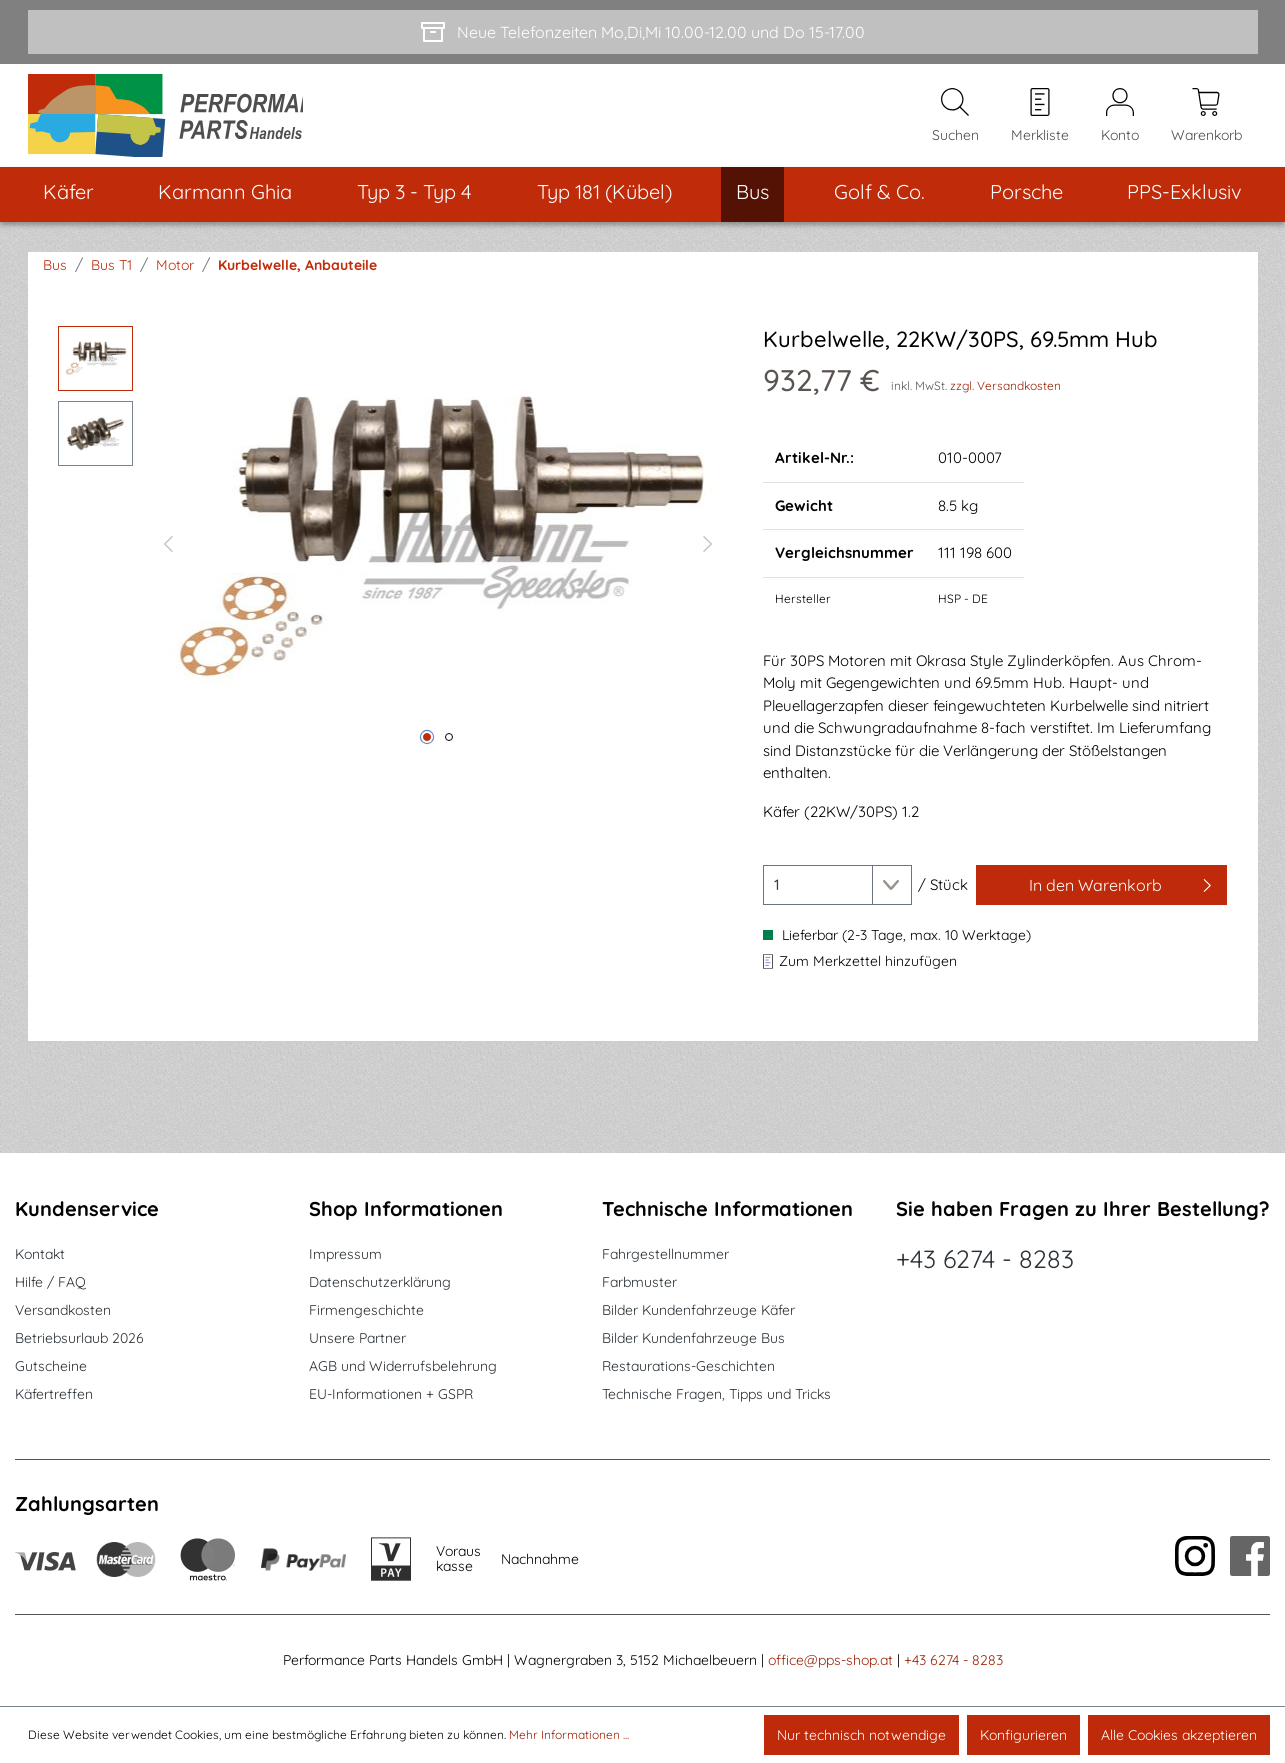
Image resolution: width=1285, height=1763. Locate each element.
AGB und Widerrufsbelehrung (403, 1366)
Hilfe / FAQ (50, 1282)
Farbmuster (639, 1282)
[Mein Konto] (1120, 121)
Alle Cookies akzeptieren (1179, 1735)
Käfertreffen (54, 1394)
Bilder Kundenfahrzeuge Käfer (698, 1310)
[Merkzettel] (1040, 121)
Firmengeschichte (366, 1310)
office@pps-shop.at (830, 1660)
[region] (391, 551)
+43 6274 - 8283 (985, 1258)
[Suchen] (955, 121)
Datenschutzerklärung (380, 1282)
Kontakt (40, 1254)
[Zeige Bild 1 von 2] (427, 747)
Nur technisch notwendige (861, 1735)
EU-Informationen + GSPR (391, 1394)
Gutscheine (51, 1366)
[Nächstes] (708, 551)
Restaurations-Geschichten (688, 1366)
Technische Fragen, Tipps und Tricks (716, 1394)
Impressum (345, 1254)
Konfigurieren (1023, 1735)
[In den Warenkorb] (1102, 895)
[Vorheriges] (168, 551)
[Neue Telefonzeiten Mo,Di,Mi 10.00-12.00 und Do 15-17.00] (643, 32)
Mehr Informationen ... (569, 1734)
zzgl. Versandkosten (1005, 395)
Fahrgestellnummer (665, 1254)
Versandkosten (63, 1310)
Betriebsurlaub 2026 (79, 1338)
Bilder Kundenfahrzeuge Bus (693, 1338)
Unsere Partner (357, 1338)
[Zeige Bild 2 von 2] (449, 747)
